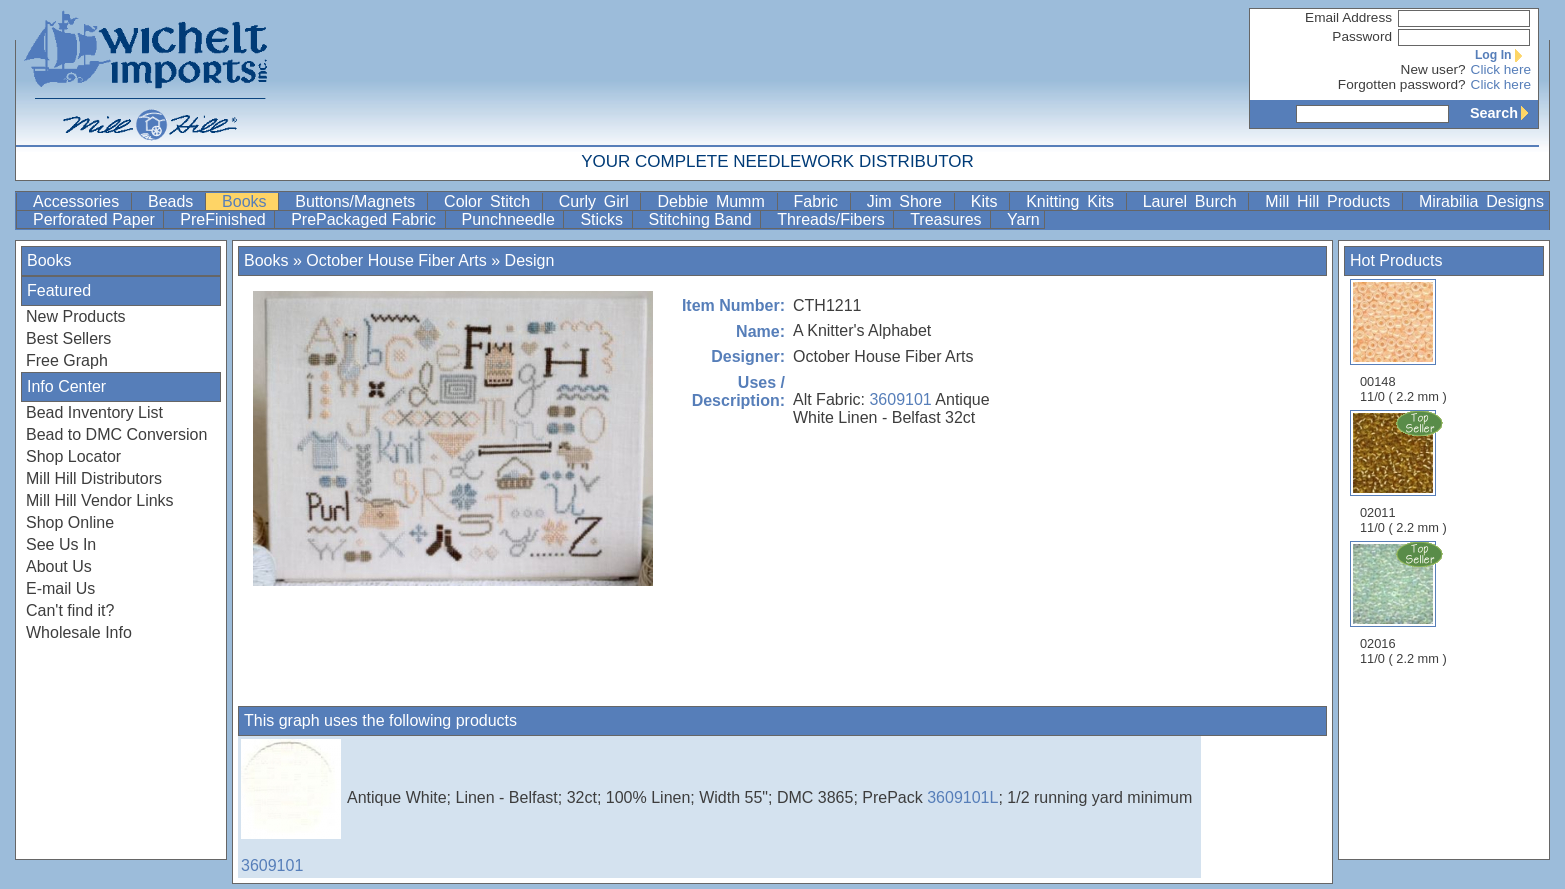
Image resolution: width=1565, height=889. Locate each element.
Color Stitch (491, 201)
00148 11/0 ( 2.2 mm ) (1403, 341)
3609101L (962, 797)
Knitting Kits (1074, 201)
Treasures (948, 219)
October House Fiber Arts (396, 260)
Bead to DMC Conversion (116, 434)
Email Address (1348, 17)
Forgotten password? (1402, 84)
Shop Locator (73, 456)
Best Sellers (68, 338)
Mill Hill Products (1331, 201)
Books (248, 201)
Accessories (80, 201)
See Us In (61, 544)
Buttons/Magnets (359, 201)
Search (1504, 113)
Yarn (1023, 219)
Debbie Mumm (714, 201)
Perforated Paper (96, 219)
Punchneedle (511, 219)
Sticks (603, 219)
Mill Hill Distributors (94, 478)
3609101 (900, 399)
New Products (76, 316)
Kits (988, 201)
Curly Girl (598, 201)
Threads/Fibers (833, 219)
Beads (174, 201)
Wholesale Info (79, 632)
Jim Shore (908, 201)
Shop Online (70, 522)
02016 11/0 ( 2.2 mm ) (1405, 603)
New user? (1433, 69)
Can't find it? (70, 610)
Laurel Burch (1194, 201)
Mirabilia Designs (1481, 201)
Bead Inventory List (94, 412)
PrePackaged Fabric (365, 219)
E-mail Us (60, 588)
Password (1362, 36)
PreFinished (225, 219)
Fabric (820, 201)
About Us (59, 566)
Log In (1503, 55)
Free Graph (67, 360)
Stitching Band (703, 219)
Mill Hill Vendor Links (100, 500)
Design (530, 260)
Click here (1501, 69)
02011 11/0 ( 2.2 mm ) (1405, 472)
